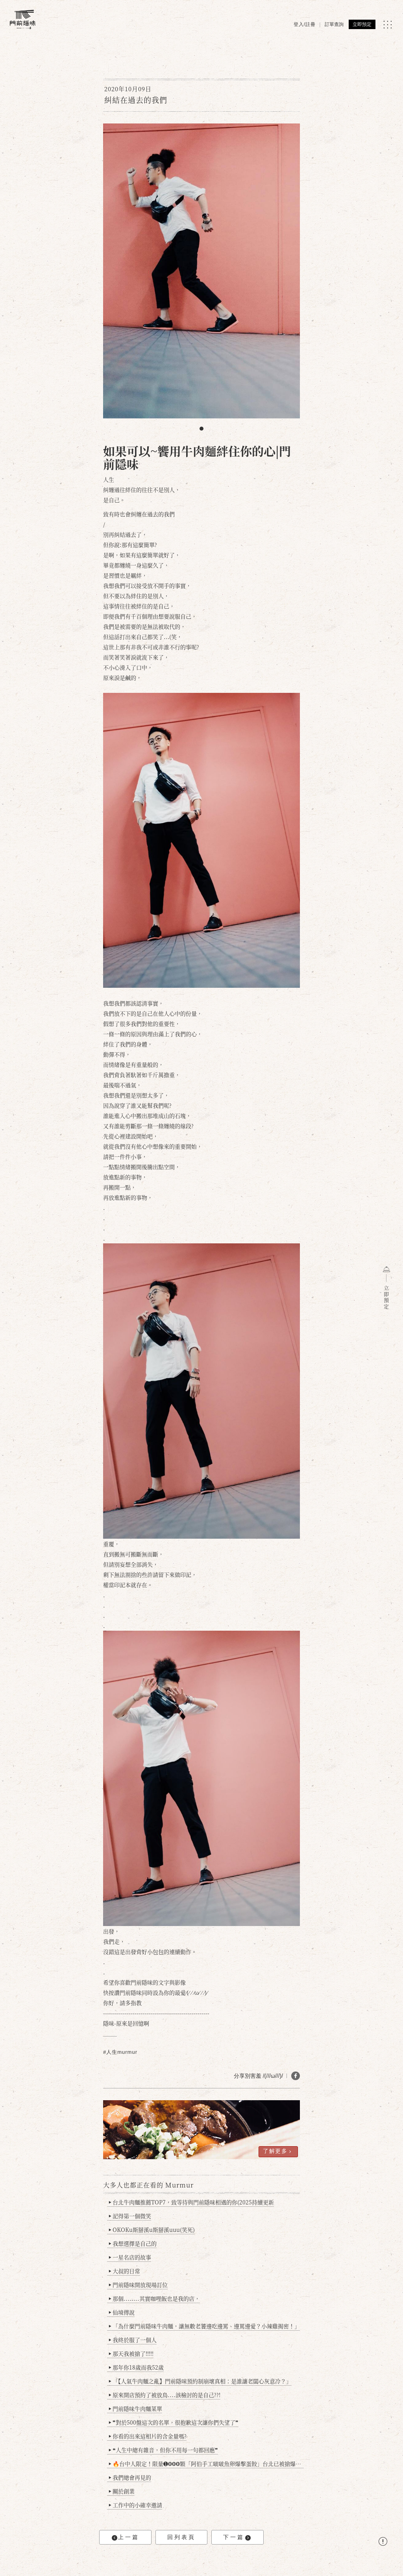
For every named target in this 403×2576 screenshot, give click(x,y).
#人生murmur (120, 2052)
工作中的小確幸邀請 (136, 2505)
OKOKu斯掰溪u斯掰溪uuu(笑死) (152, 2230)
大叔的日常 (124, 2271)
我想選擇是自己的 (133, 2243)
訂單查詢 (334, 24)
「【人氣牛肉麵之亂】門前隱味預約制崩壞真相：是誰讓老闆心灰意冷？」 (200, 2381)
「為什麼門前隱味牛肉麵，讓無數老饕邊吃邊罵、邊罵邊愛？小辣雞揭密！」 (204, 2326)
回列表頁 (181, 2537)
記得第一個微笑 (130, 2216)
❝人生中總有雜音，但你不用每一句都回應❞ (163, 2450)
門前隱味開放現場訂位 (138, 2285)
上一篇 (125, 2537)
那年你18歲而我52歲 (136, 2367)
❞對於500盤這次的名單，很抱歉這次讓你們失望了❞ (174, 2422)
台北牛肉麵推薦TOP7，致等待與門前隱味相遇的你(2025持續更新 (191, 2202)
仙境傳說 (122, 2312)
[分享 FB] (295, 2075)
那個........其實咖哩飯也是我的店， (154, 2298)
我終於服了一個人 (133, 2340)
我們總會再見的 (130, 2477)
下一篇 (237, 2537)
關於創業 (122, 2491)
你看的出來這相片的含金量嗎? (148, 2436)
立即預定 (362, 24)
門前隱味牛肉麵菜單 (136, 2408)
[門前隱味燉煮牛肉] (22, 19)
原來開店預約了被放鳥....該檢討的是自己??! (165, 2395)
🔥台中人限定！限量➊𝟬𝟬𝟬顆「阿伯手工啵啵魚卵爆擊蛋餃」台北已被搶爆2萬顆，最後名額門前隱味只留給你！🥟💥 (206, 2463)
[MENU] (387, 24)
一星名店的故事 (130, 2257)
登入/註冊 (305, 24)
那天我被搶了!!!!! (131, 2353)
